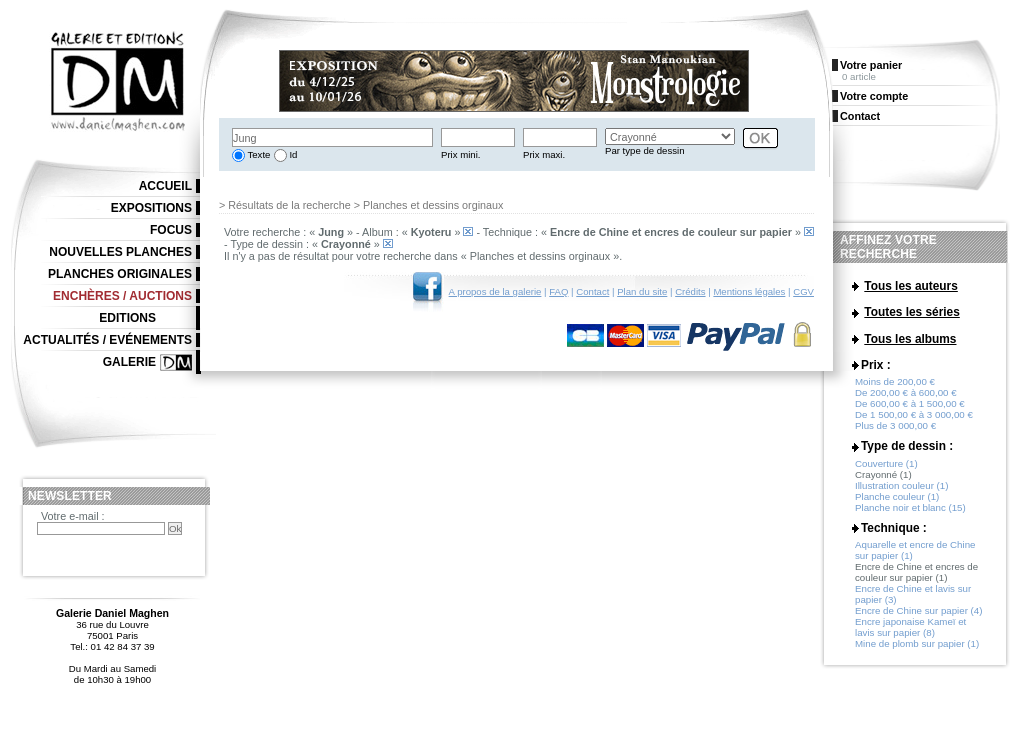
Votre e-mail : (73, 516)
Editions (127, 318)
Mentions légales (749, 291)
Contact (592, 291)
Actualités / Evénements (107, 340)
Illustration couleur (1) (901, 489)
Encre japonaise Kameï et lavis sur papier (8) (910, 631)
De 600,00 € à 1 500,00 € (910, 407)
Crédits (690, 291)
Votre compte (874, 96)
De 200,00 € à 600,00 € (906, 396)
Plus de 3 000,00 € (895, 429)
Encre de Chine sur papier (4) (919, 614)
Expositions (151, 208)
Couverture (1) (886, 467)
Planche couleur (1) (897, 500)
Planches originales (120, 274)
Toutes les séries (912, 314)
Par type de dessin (644, 150)
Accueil (165, 186)
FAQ (558, 291)
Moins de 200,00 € (895, 385)
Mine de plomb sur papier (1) (917, 647)
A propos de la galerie (495, 291)
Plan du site (642, 291)
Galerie (129, 362)
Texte (257, 154)
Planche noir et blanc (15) (910, 511)
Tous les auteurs (911, 286)
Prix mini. (460, 154)
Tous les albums (910, 342)
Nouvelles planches (120, 252)
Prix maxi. (544, 154)
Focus (171, 230)
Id (292, 154)
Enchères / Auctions (122, 296)
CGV (803, 291)
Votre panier (871, 65)
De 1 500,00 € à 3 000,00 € (914, 418)
